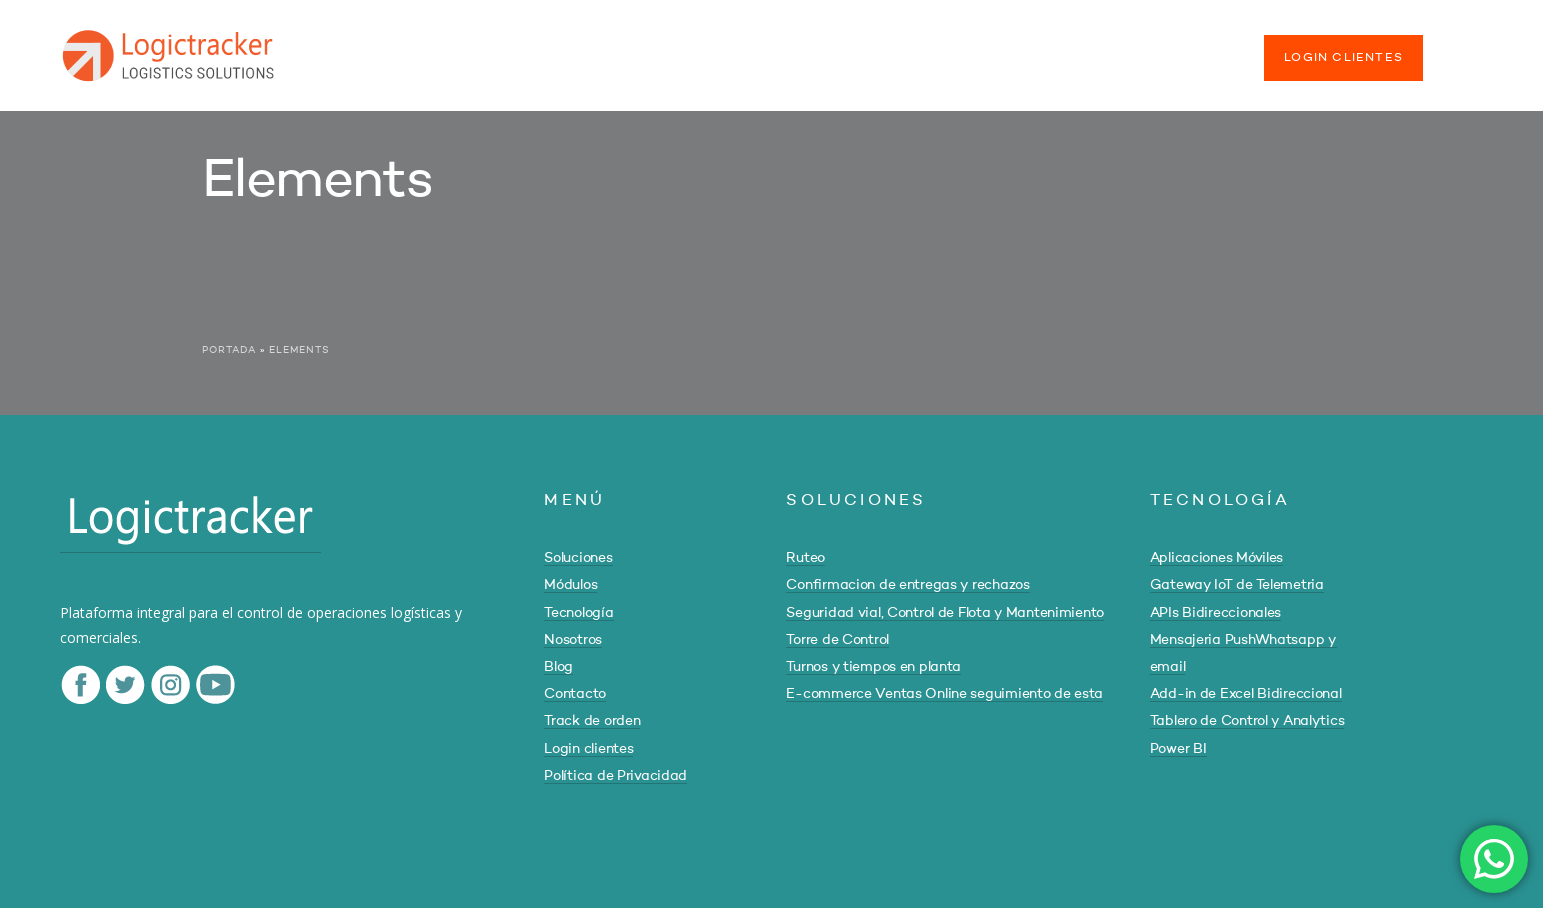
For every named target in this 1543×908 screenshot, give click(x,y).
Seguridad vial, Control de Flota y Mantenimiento (945, 613)
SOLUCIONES (487, 48)
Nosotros (573, 640)
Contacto (575, 694)
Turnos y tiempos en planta (873, 667)
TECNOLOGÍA (721, 48)
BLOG (936, 48)
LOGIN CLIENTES (1343, 58)
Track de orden (592, 721)
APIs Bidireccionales (1215, 613)
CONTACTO (1030, 48)
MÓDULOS (604, 48)
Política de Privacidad (615, 776)
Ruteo (805, 558)
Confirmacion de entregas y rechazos (907, 585)
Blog (558, 667)
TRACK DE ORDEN (1167, 48)
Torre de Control (837, 640)
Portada (229, 350)
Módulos (570, 585)
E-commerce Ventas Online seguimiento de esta (944, 694)
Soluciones (578, 558)
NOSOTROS (843, 48)
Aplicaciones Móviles (1216, 558)
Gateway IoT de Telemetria (1237, 585)
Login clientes (588, 749)
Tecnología (578, 613)
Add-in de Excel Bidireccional (1246, 694)
